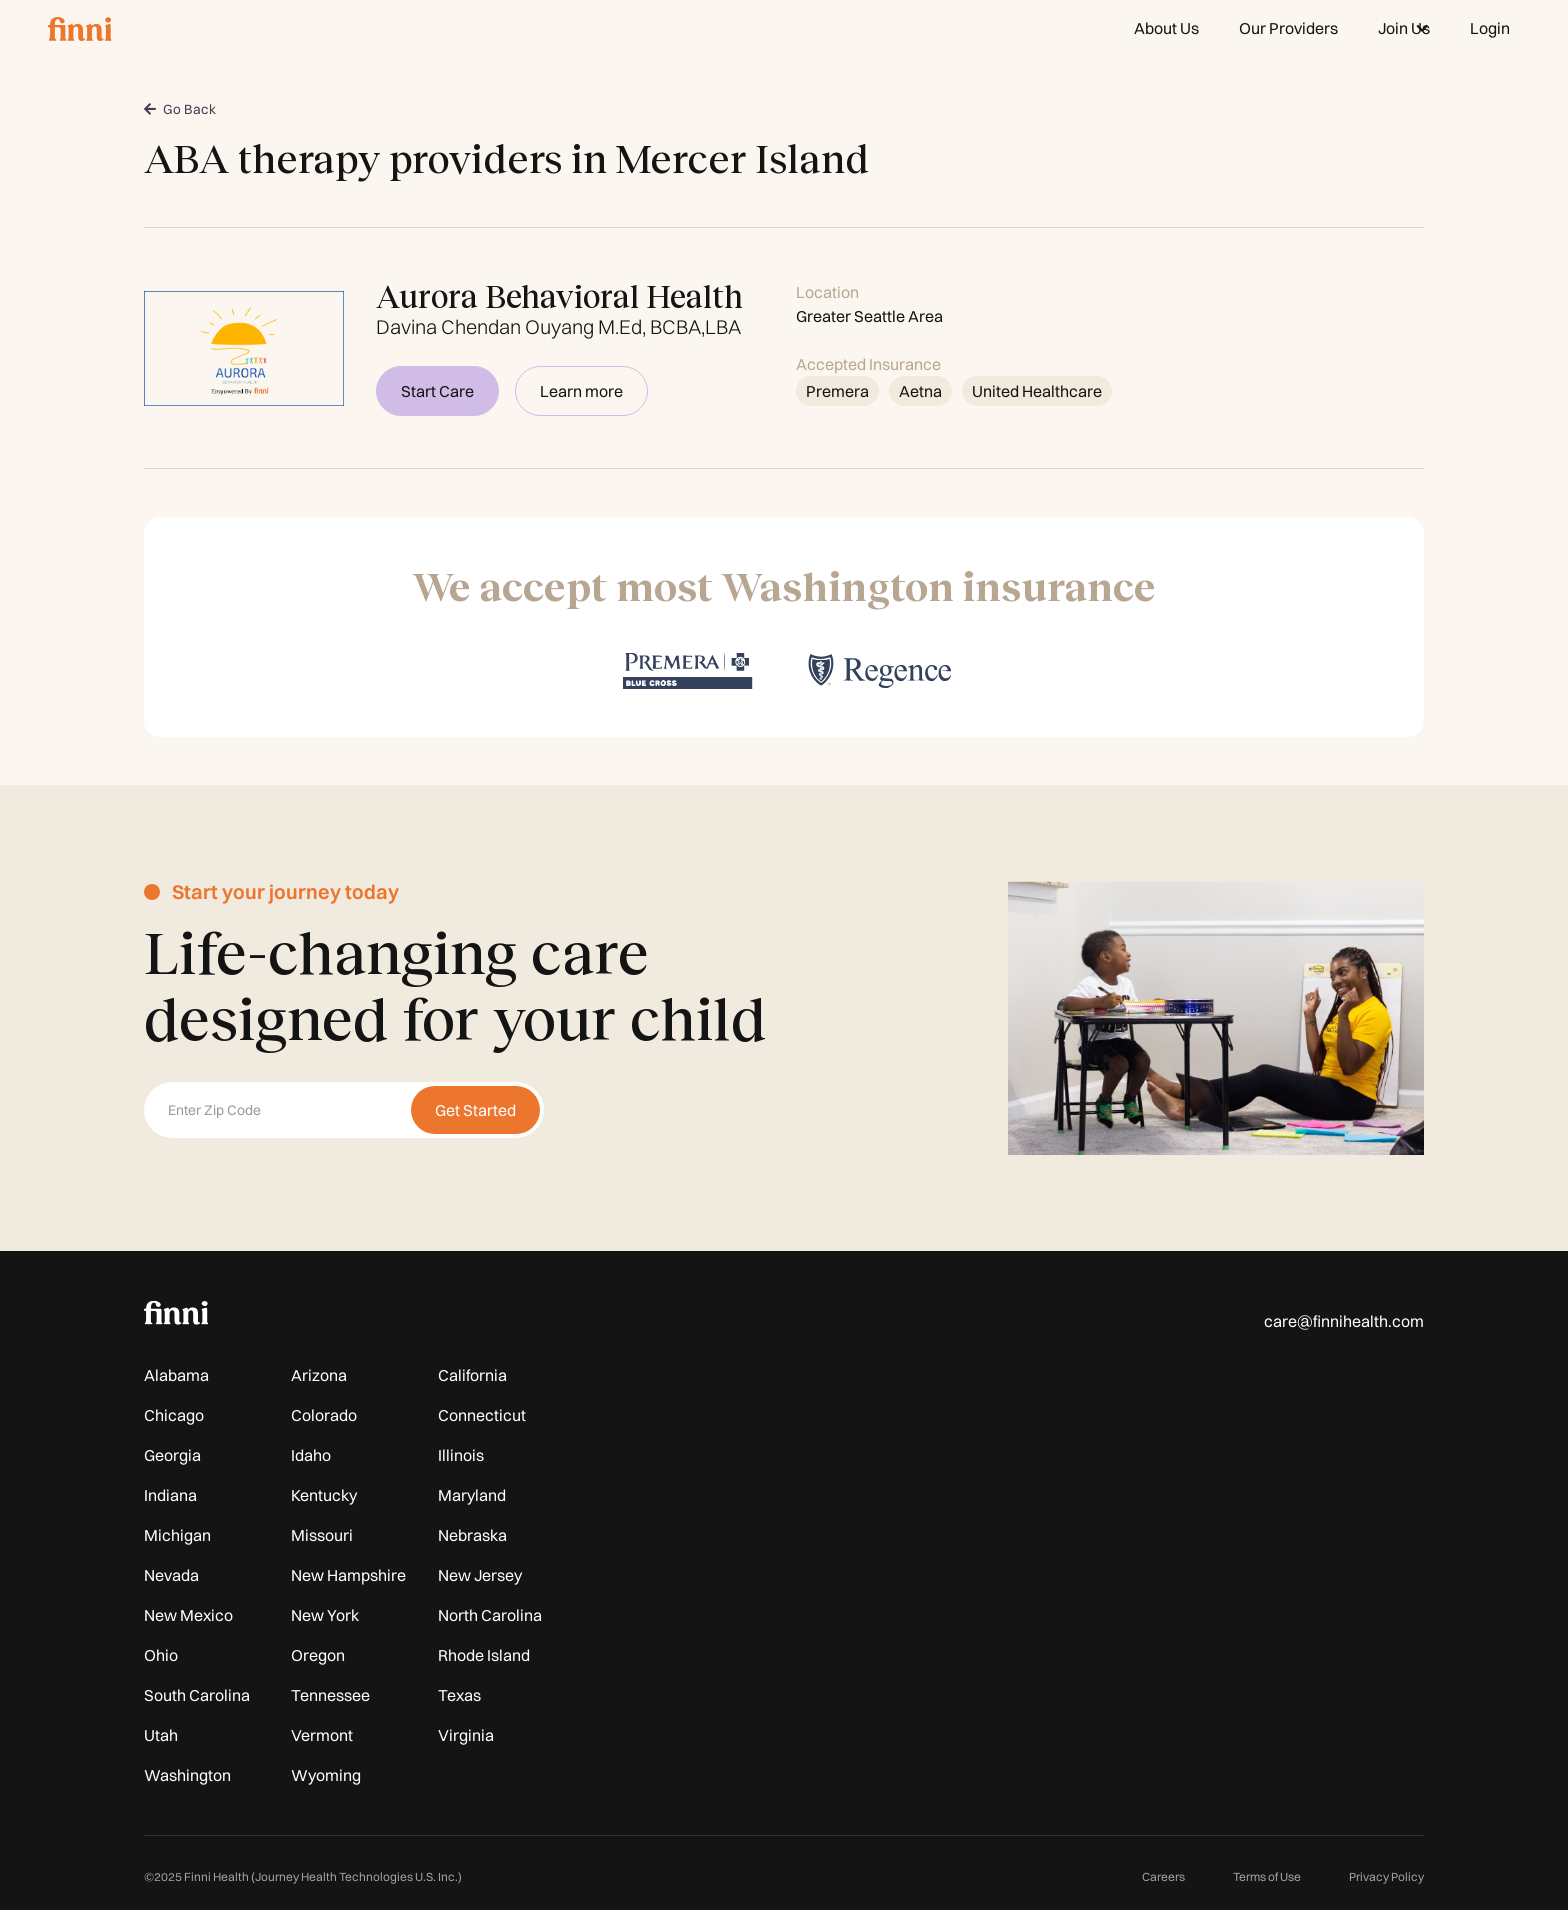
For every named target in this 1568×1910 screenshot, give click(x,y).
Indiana (170, 1495)
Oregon (318, 1655)
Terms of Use (1267, 1876)
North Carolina (490, 1615)
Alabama (176, 1375)
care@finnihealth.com (1344, 1321)
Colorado (324, 1415)
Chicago (174, 1415)
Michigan (177, 1535)
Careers (1163, 1876)
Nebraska (472, 1535)
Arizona (319, 1375)
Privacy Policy (1386, 1876)
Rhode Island (484, 1655)
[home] (80, 28)
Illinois (461, 1455)
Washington (187, 1775)
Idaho (311, 1455)
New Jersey (480, 1575)
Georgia (172, 1455)
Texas (459, 1695)
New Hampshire (348, 1575)
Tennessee (330, 1695)
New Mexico (188, 1615)
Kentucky (324, 1495)
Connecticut (482, 1415)
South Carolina (197, 1695)
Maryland (472, 1495)
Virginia (466, 1735)
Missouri (322, 1535)
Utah (161, 1735)
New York (325, 1615)
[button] (1404, 28)
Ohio (161, 1655)
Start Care (437, 391)
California (472, 1375)
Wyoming (326, 1775)
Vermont (322, 1735)
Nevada (171, 1575)
